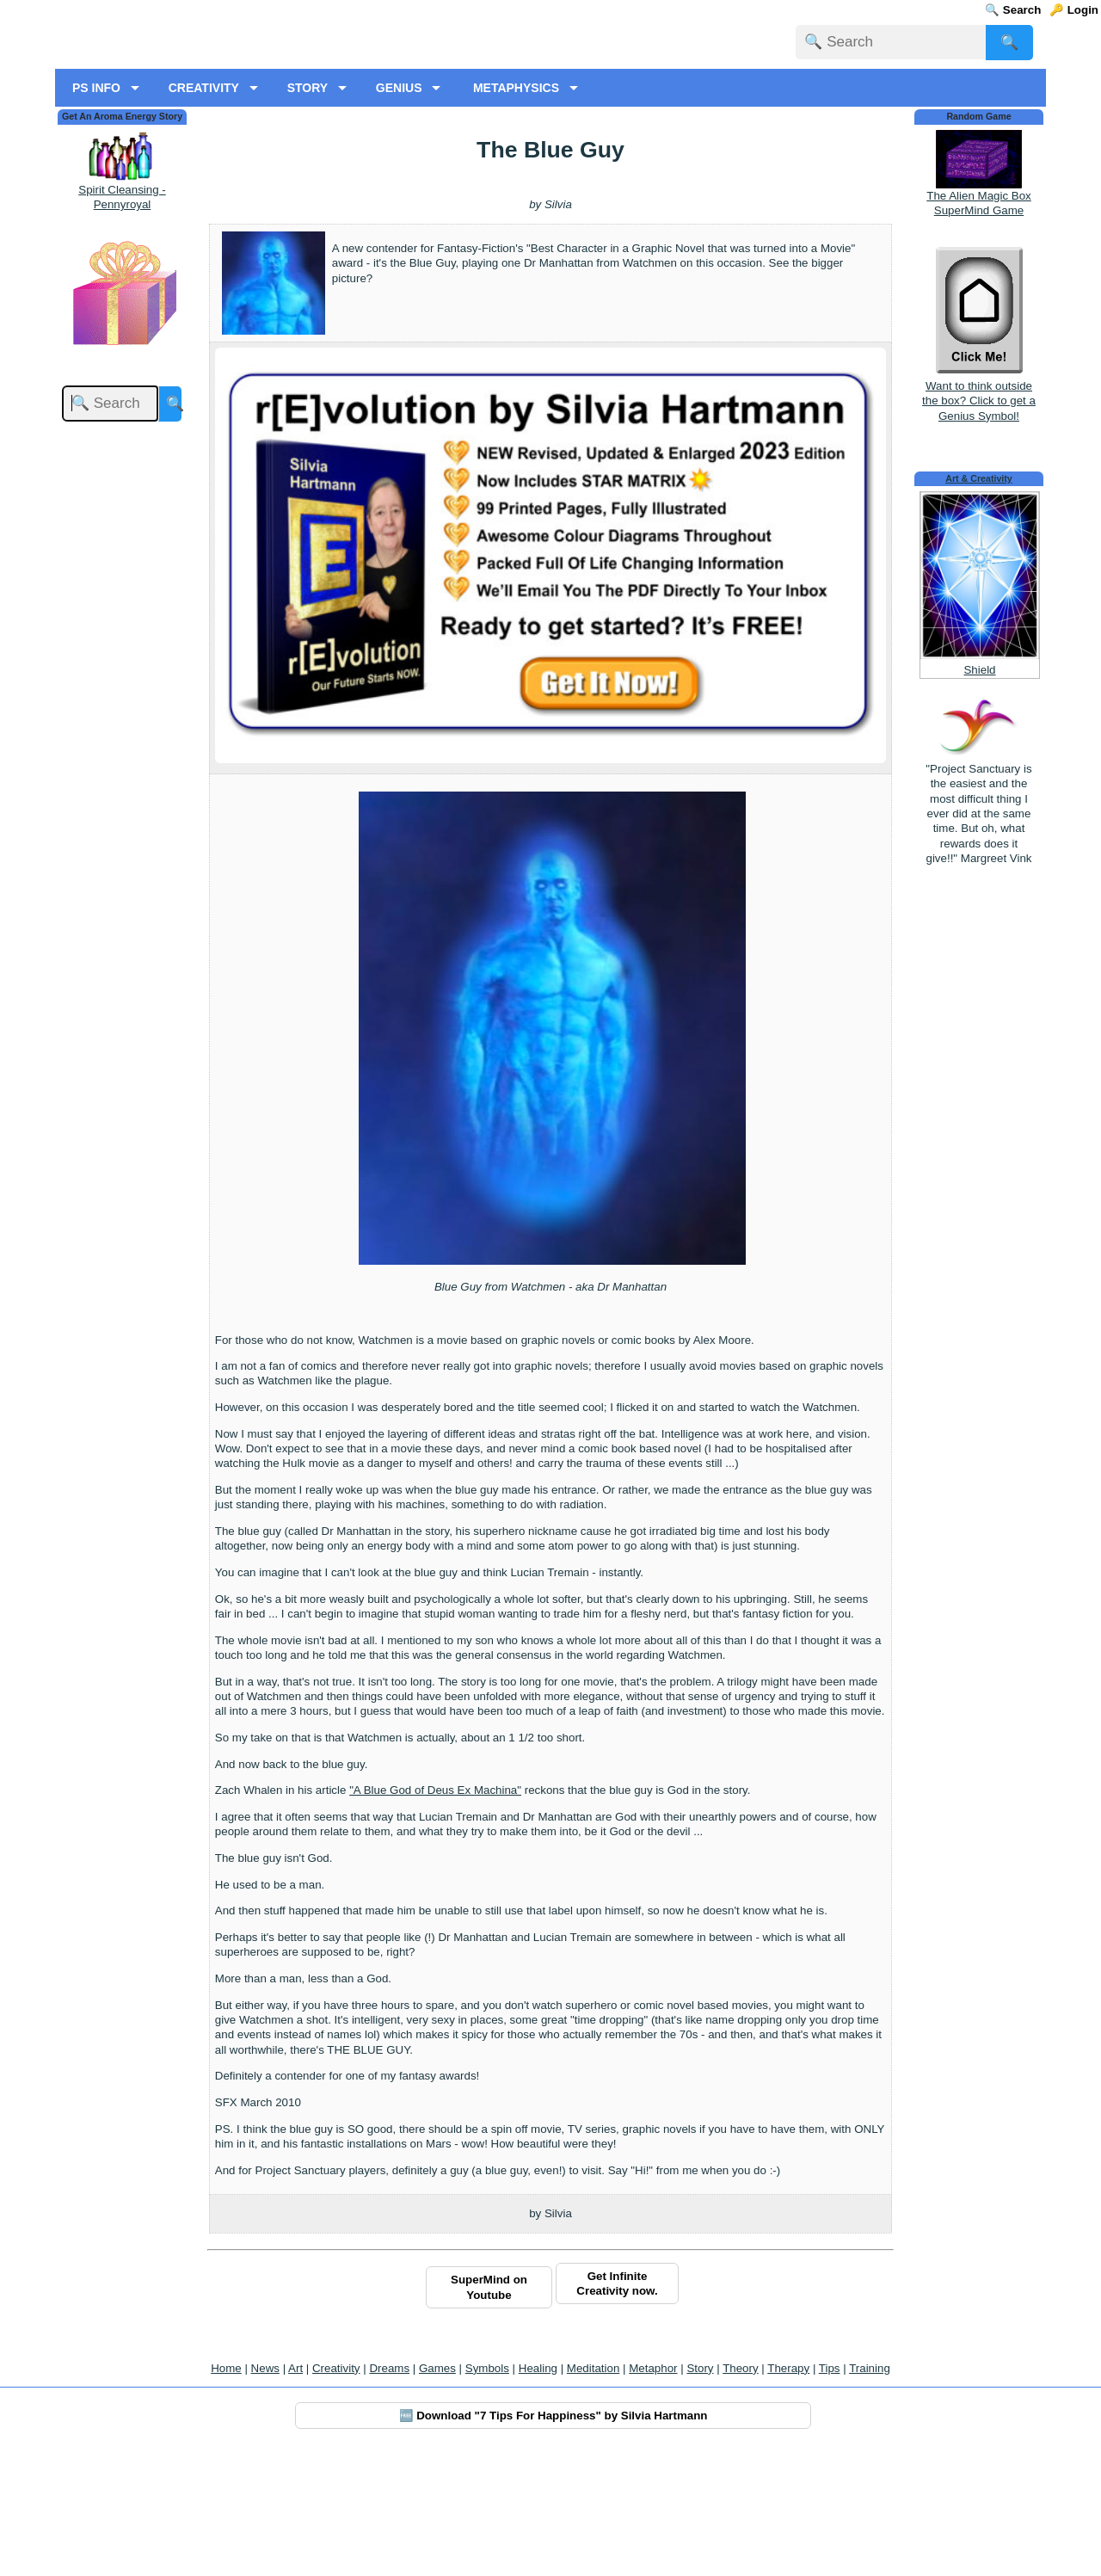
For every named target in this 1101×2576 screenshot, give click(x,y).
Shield (979, 790)
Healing (538, 2487)
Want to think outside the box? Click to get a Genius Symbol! (979, 513)
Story (699, 2487)
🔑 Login (1073, 9)
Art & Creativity (978, 598)
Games (437, 2487)
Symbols (487, 2487)
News (265, 2487)
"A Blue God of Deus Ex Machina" (435, 1909)
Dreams (389, 2487)
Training (869, 2487)
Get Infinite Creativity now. (616, 2403)
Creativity (336, 2487)
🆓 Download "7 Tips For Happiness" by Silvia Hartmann (553, 2535)
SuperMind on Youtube (489, 2406)
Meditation (593, 2487)
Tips (829, 2487)
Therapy (788, 2487)
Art (295, 2487)
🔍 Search (1013, 9)
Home (226, 2487)
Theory (740, 2487)
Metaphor (653, 2487)
